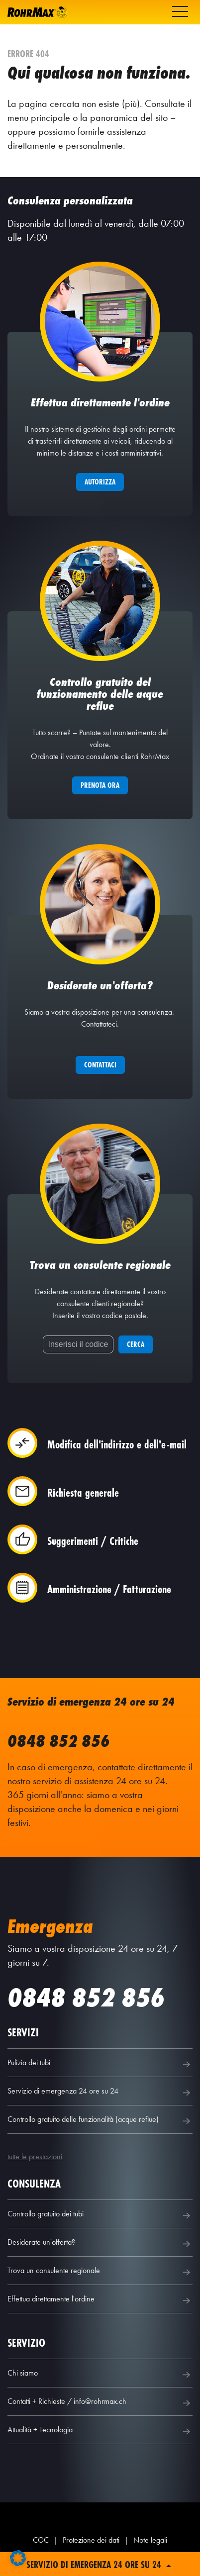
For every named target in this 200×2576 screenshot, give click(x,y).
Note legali (150, 2540)
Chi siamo (100, 2374)
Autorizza (100, 481)
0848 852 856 (58, 1741)
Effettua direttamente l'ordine (100, 2300)
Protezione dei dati (91, 2540)
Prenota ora (100, 785)
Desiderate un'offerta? (100, 2243)
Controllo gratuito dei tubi (100, 2215)
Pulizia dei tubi (100, 2064)
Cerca (135, 1344)
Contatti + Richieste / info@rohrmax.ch (100, 2402)
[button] (18, 2558)
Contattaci (100, 1064)
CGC (41, 2540)
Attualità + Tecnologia (100, 2431)
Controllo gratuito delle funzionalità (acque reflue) (100, 2120)
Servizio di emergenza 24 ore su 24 (100, 2092)
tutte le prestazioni (34, 2156)
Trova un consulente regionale (100, 2272)
